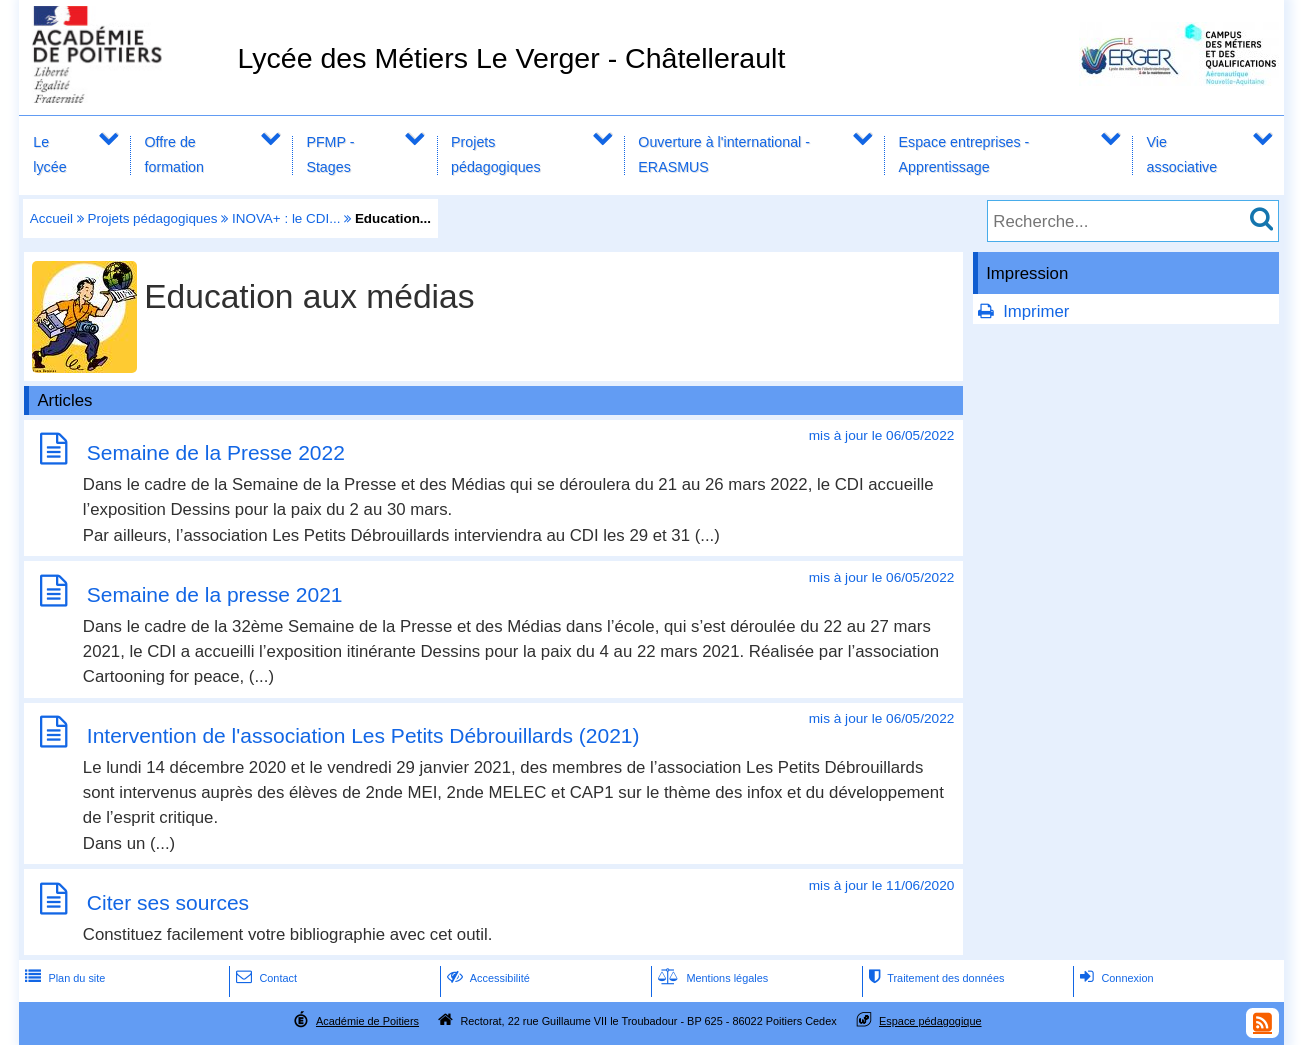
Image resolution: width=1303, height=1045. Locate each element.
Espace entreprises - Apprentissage (964, 154)
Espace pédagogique (930, 1021)
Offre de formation (174, 154)
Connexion (1114, 978)
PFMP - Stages (330, 154)
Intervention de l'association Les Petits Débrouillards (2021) (363, 735)
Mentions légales (711, 978)
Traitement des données (934, 978)
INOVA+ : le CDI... (286, 218)
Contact (264, 978)
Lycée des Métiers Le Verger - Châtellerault (511, 58)
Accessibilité (486, 978)
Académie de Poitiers (367, 1021)
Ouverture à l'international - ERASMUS (724, 154)
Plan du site (63, 978)
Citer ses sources (168, 902)
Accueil (51, 218)
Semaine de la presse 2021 (215, 594)
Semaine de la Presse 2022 (216, 452)
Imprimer (1036, 311)
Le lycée (49, 154)
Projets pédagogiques (496, 154)
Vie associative (1182, 154)
